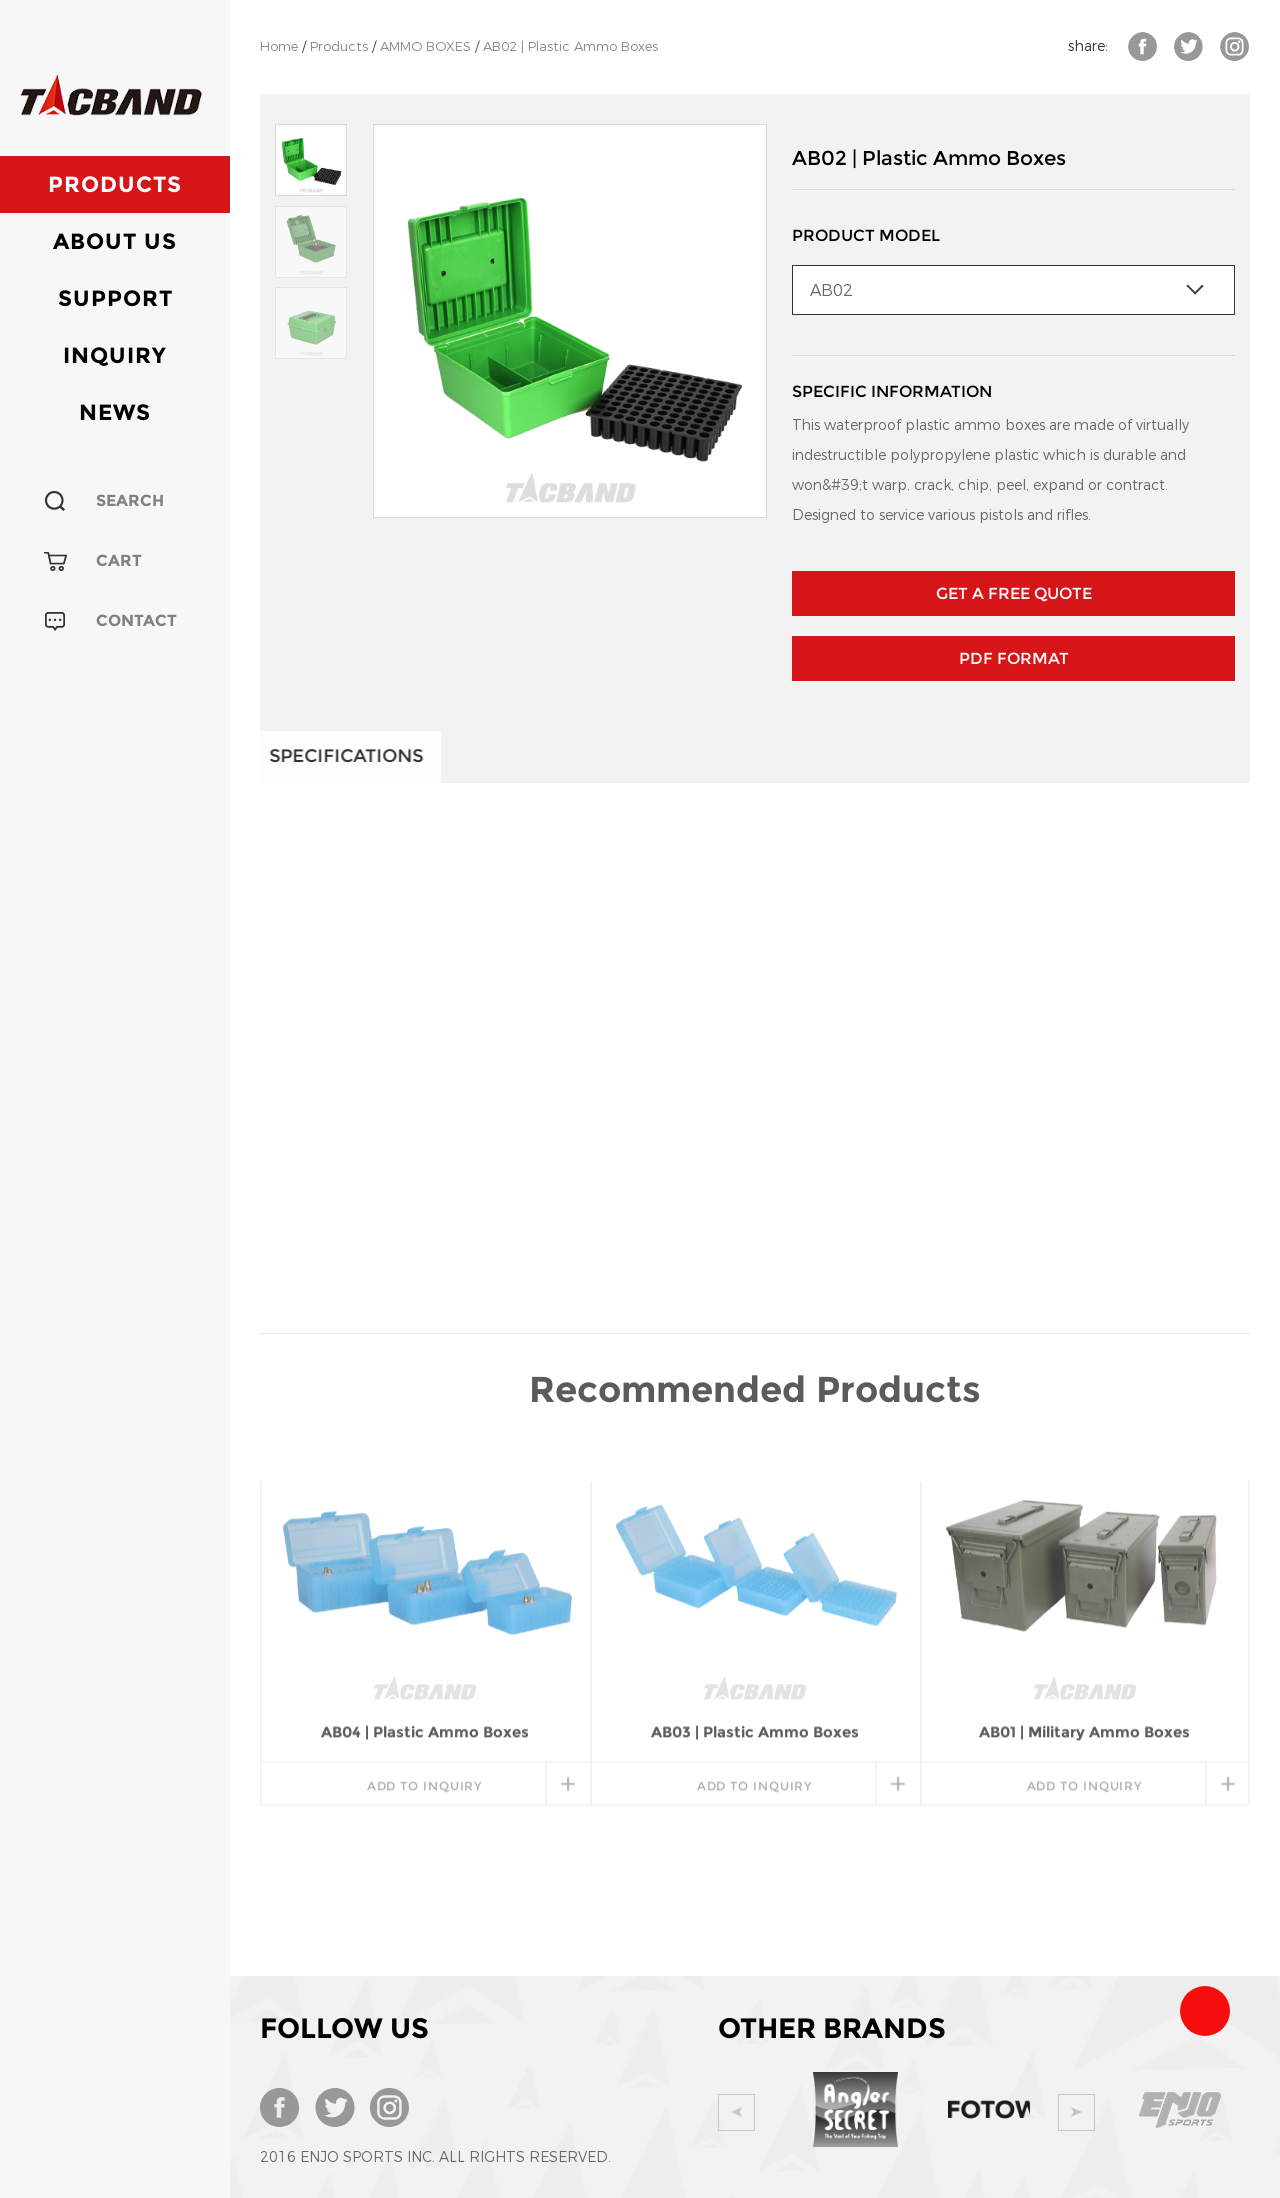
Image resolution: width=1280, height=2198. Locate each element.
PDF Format (1014, 658)
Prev (736, 2112)
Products (115, 184)
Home (279, 46)
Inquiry (115, 355)
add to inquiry (425, 1595)
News (115, 412)
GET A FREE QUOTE (1014, 593)
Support (115, 298)
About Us (115, 241)
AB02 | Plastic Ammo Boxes (570, 46)
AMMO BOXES (425, 46)
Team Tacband (1205, 2011)
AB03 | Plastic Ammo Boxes (755, 1541)
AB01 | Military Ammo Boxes (1084, 1541)
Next (1076, 2112)
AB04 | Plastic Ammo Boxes (425, 1541)
